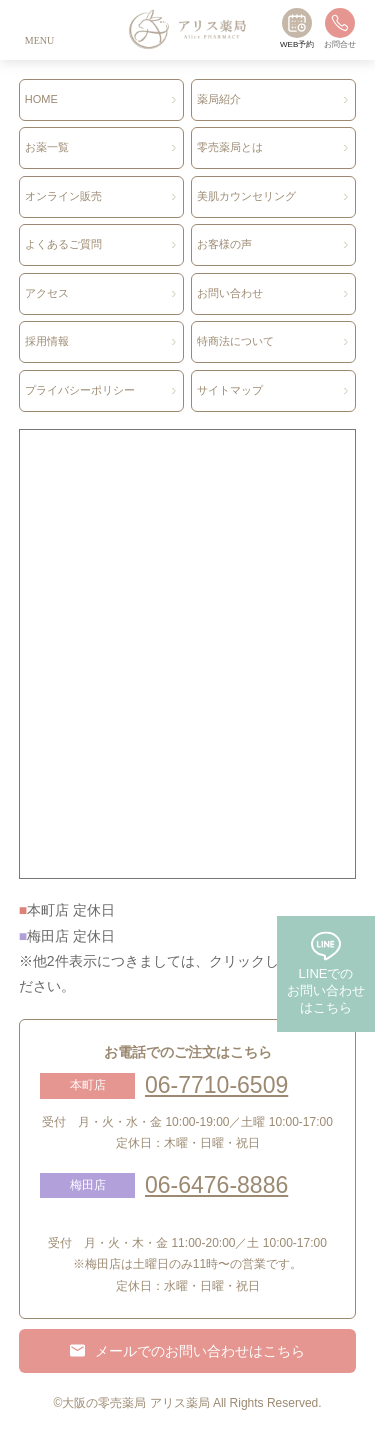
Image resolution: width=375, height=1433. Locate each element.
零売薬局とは (230, 147)
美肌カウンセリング (246, 196)
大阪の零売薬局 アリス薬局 (135, 1403)
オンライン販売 (63, 196)
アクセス (47, 293)
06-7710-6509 (216, 1085)
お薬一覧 (47, 147)
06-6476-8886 (216, 1185)
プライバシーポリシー (80, 390)
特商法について (235, 341)
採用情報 (47, 341)
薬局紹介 (219, 99)
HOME (41, 99)
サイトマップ (230, 390)
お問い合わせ (230, 293)
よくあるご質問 (63, 244)
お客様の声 (224, 244)
